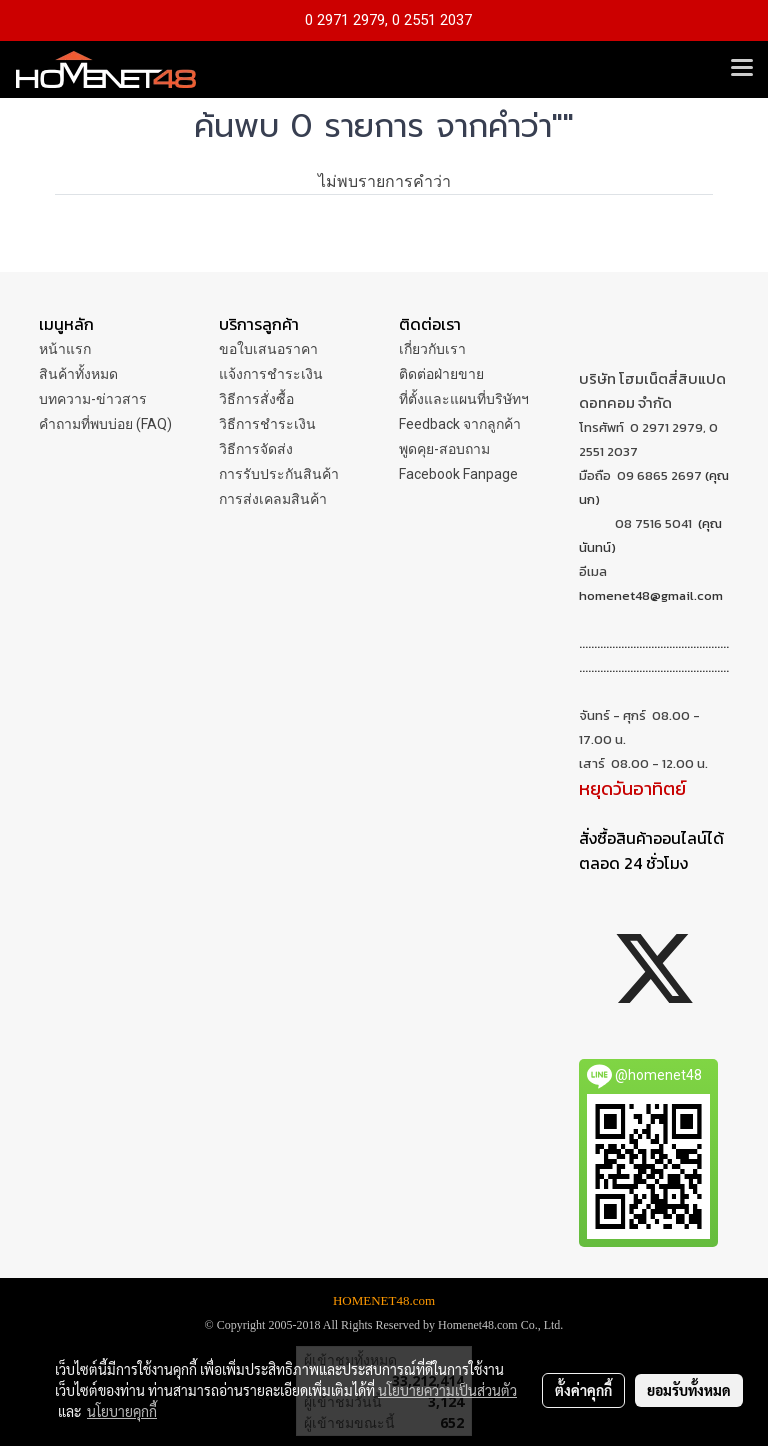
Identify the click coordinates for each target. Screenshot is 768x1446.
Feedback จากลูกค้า (460, 424)
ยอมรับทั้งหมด (689, 1390)
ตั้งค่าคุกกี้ (583, 1390)
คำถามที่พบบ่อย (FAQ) (105, 424)
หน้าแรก (65, 349)
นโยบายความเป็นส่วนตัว (447, 1390)
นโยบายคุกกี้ (122, 1411)
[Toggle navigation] (742, 69)
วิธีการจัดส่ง (256, 449)
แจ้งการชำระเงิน (271, 374)
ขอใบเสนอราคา (268, 349)
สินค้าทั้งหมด (78, 374)
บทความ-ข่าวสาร (93, 399)
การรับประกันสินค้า (279, 474)
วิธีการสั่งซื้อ (256, 399)
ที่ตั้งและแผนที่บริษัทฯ (464, 399)
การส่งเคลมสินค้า (273, 499)
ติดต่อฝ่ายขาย (441, 374)
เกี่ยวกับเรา (432, 349)
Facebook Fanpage (458, 474)
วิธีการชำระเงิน (267, 424)
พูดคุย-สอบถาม (444, 449)
